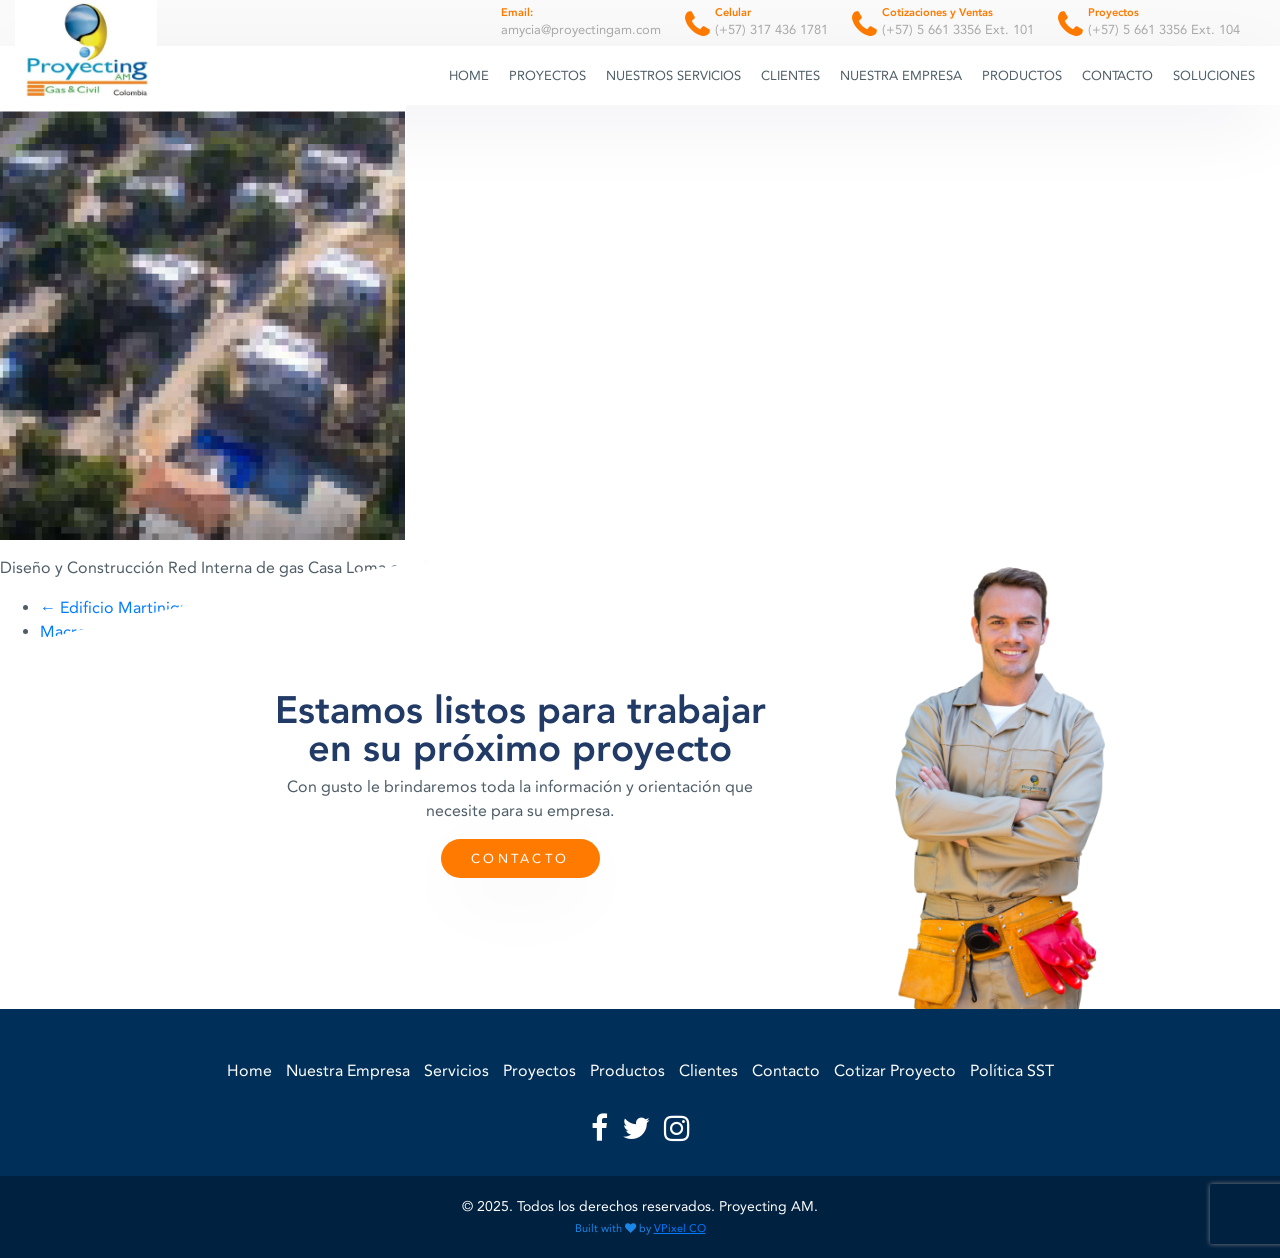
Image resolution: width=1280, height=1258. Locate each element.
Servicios (456, 1070)
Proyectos (547, 75)
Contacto (1117, 75)
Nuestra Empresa (901, 75)
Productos (1022, 75)
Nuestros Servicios (673, 75)
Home (469, 75)
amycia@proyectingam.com (581, 21)
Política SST (1012, 1070)
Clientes (790, 75)
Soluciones (1214, 75)
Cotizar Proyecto (895, 1070)
